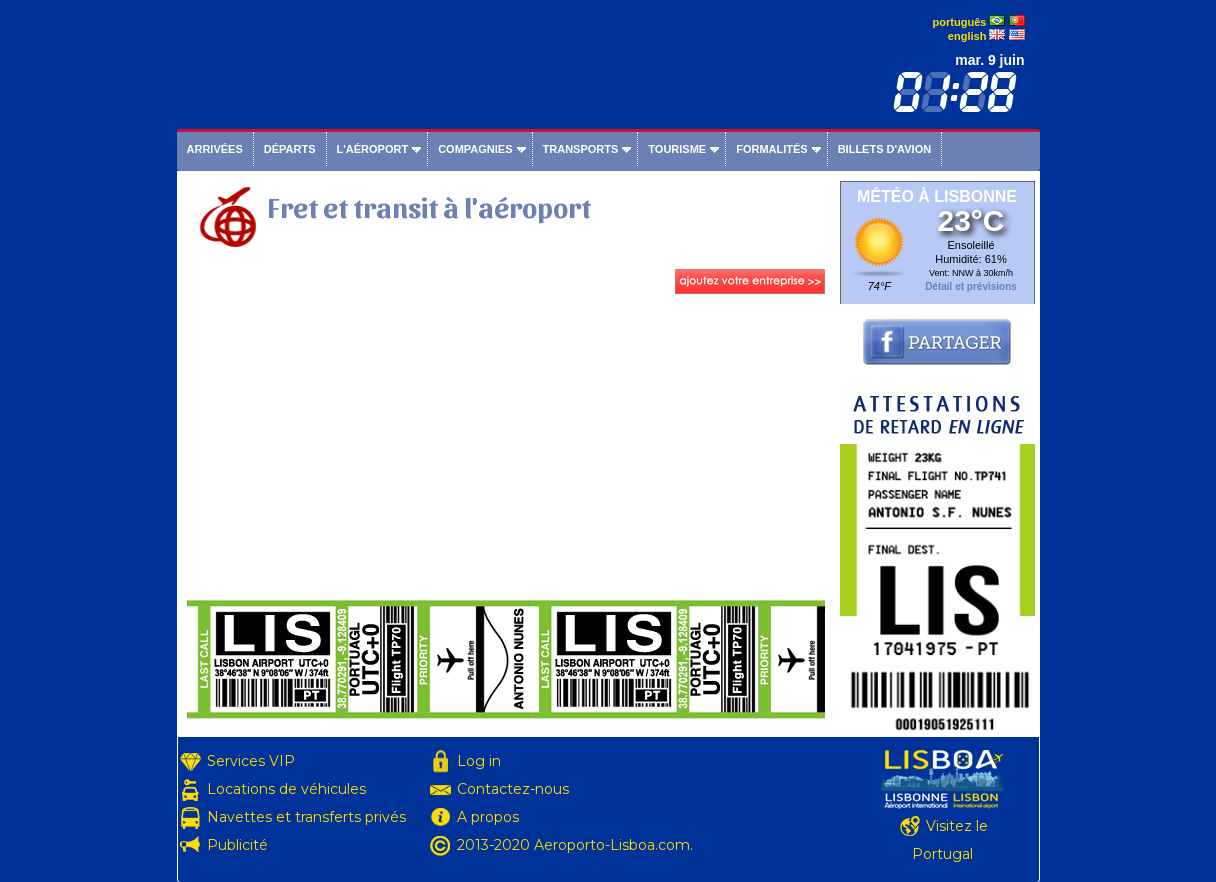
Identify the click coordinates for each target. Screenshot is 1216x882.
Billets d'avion (884, 149)
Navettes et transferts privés (306, 817)
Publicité (237, 845)
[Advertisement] (506, 449)
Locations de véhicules (286, 789)
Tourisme (677, 149)
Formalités (772, 149)
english (967, 36)
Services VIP (251, 761)
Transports (581, 149)
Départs (290, 149)
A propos (488, 817)
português (960, 22)
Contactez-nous (513, 789)
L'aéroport (373, 149)
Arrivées (215, 149)
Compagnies (475, 149)
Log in (479, 761)
